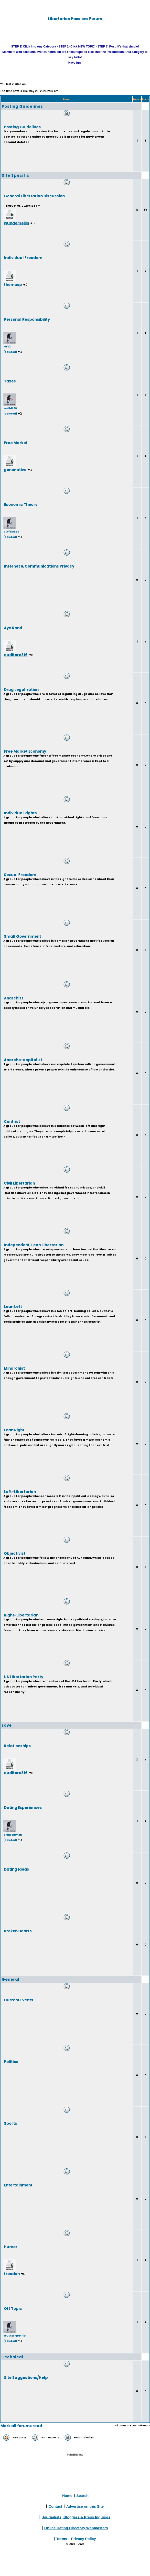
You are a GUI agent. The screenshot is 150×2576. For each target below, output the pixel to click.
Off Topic (13, 2308)
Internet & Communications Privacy (39, 566)
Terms (61, 2538)
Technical (12, 2357)
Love (7, 1725)
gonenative (15, 469)
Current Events (18, 1999)
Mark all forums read (21, 2425)
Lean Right (14, 1429)
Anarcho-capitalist (23, 1059)
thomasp (13, 284)
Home (67, 2495)
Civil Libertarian (19, 1183)
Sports (10, 2123)
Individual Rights (20, 812)
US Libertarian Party (23, 1676)
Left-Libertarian (20, 1491)
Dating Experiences (23, 1807)
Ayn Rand (13, 627)
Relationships (17, 1745)
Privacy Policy (83, 2538)
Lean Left (13, 1306)
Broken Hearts (18, 1930)
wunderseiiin (16, 223)
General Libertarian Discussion (34, 195)
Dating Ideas (16, 1869)
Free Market (16, 442)
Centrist (12, 1121)
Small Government (22, 936)
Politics (11, 2061)
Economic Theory (20, 504)
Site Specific (15, 175)
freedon (12, 2273)
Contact (55, 2506)
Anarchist (13, 997)
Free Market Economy (25, 751)
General (11, 1979)
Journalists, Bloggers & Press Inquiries (76, 2517)
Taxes (10, 380)
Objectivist (14, 1553)
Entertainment (18, 2184)
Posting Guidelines (22, 106)
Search (82, 2495)
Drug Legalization (21, 689)
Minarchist (14, 1368)
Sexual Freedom (20, 874)
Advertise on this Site (85, 2506)
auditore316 (16, 654)
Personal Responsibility (27, 319)
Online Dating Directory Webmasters (76, 2528)
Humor (10, 2246)
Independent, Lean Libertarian (34, 1244)
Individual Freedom (23, 257)
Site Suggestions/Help (26, 2377)
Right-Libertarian (21, 1614)
